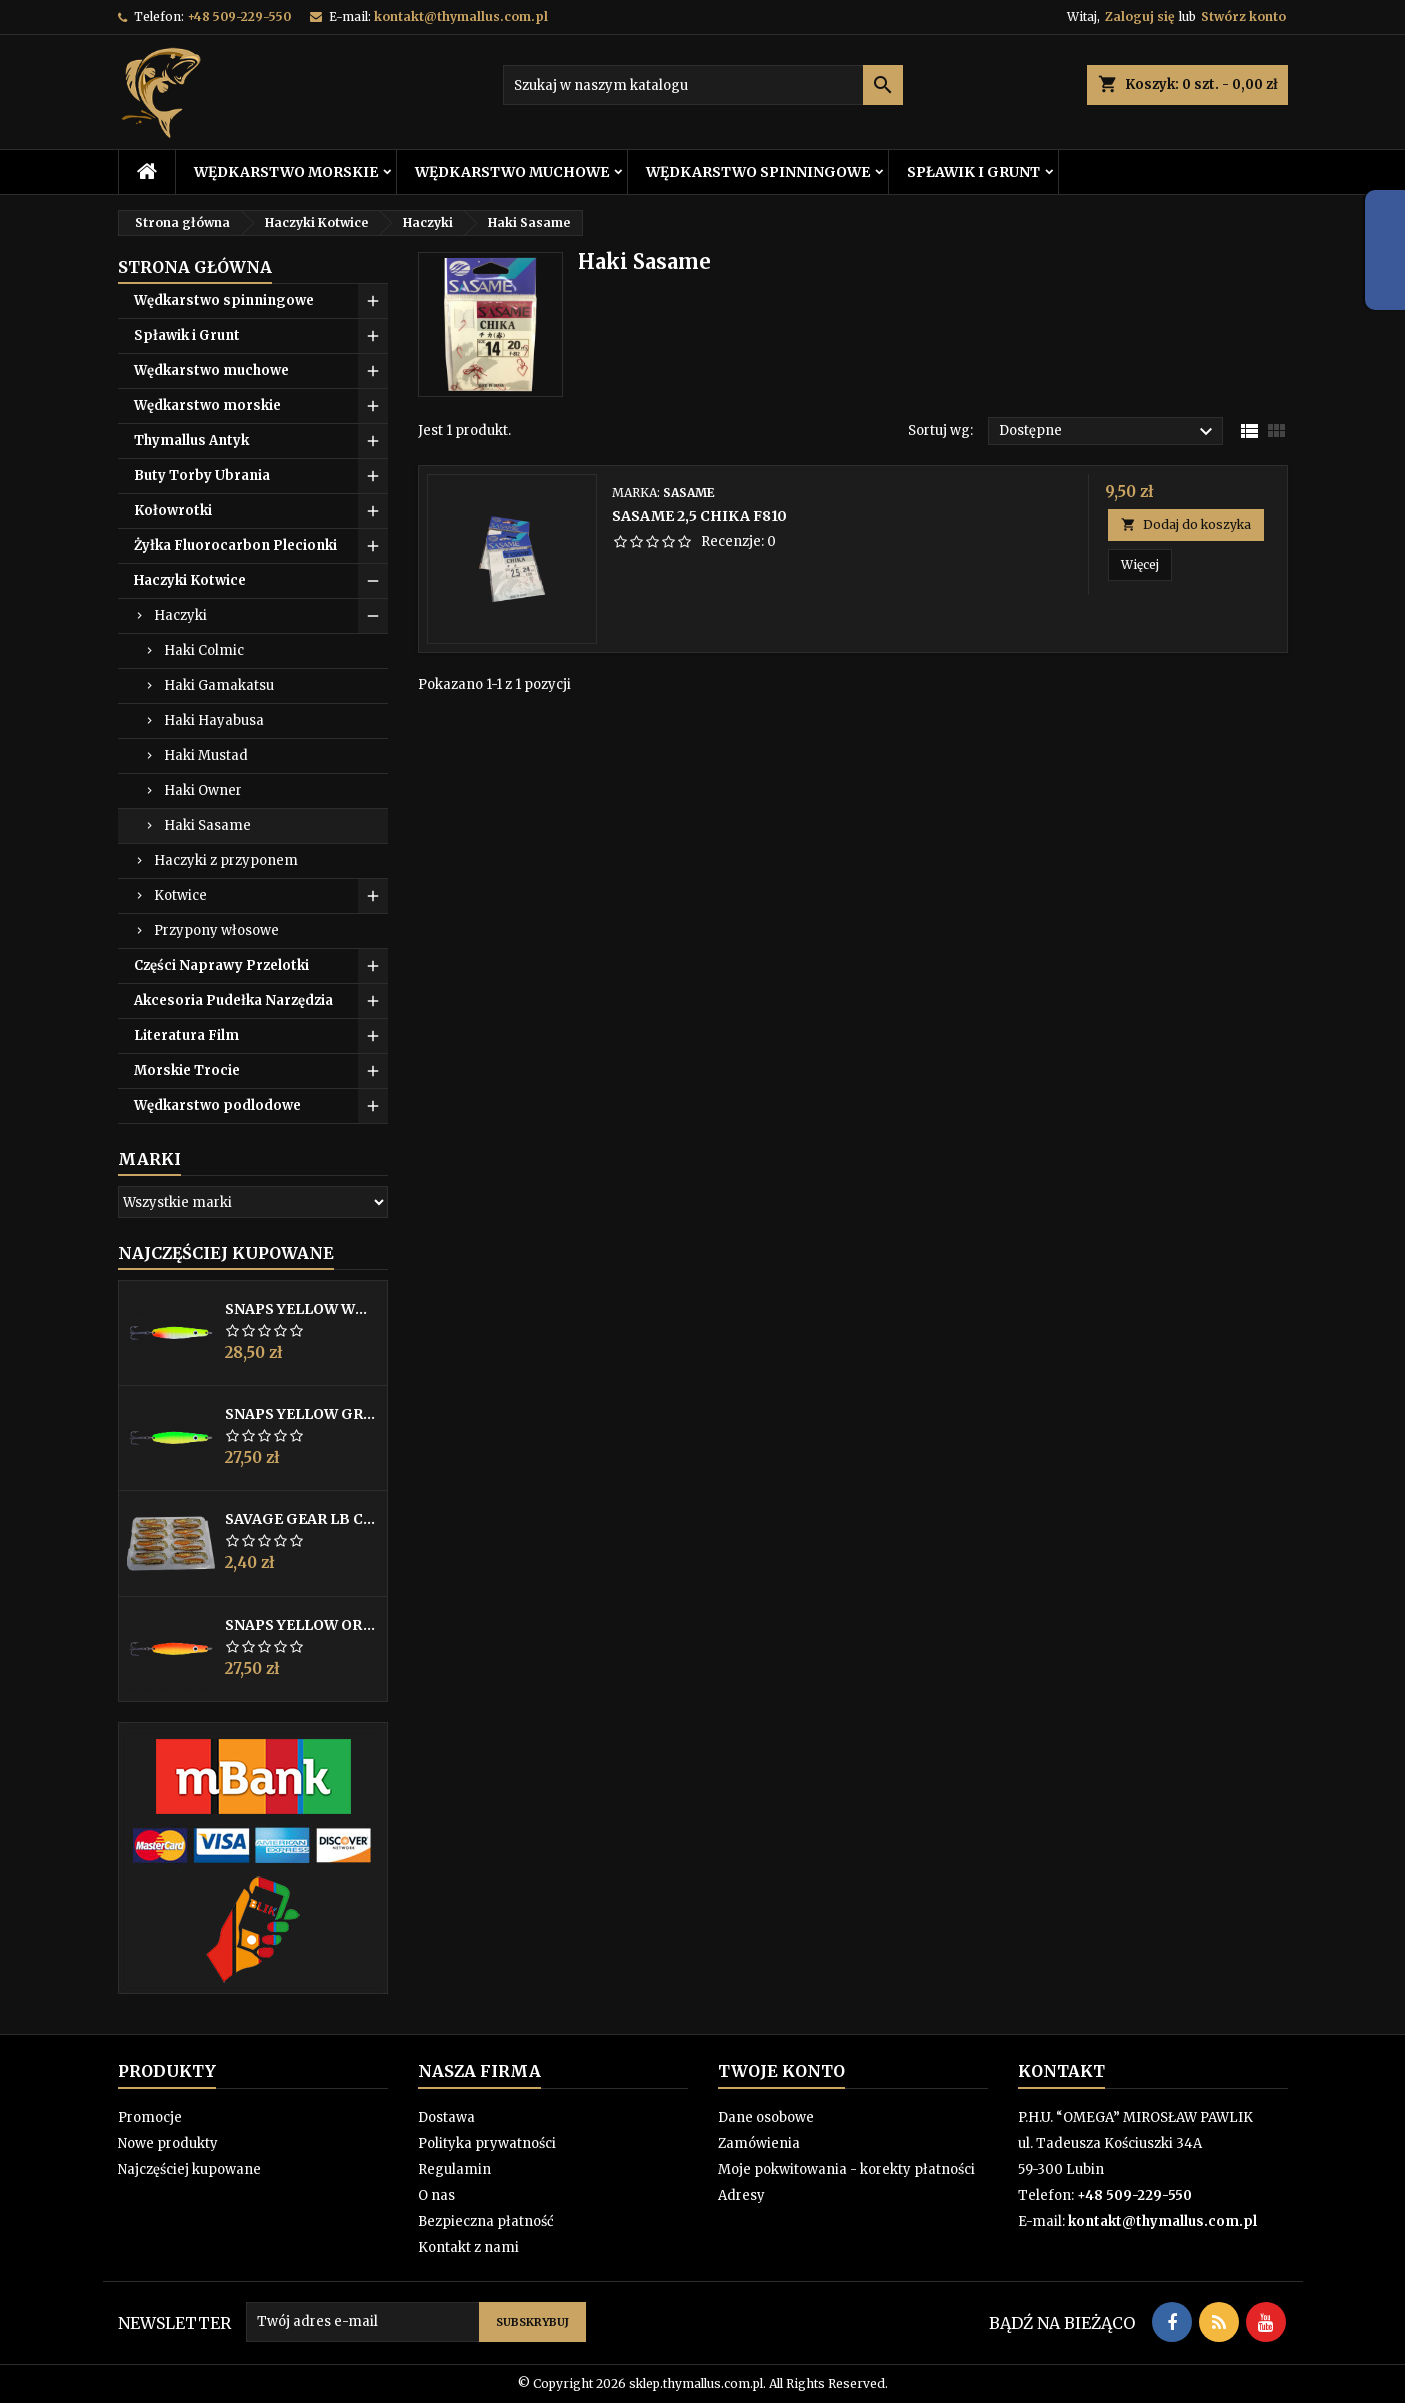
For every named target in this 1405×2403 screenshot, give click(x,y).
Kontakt (1061, 2071)
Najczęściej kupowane (189, 2169)
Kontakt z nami (468, 2247)
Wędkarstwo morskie (286, 172)
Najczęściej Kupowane (226, 1253)
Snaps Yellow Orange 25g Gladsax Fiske (302, 1625)
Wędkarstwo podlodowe (217, 1105)
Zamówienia (759, 2143)
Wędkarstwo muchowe (512, 172)
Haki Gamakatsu (219, 685)
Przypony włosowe (216, 930)
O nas (436, 2195)
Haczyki (180, 615)
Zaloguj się (1139, 16)
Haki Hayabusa (214, 720)
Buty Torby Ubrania (202, 475)
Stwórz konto (1243, 16)
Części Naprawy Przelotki (221, 965)
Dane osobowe (766, 2117)
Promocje (150, 2117)
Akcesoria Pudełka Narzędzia (233, 1000)
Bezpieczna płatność (486, 2221)
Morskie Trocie (187, 1070)
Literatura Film (186, 1035)
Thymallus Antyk (191, 440)
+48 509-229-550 (239, 16)
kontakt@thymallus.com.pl (461, 16)
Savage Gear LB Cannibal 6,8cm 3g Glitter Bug (302, 1519)
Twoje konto (781, 2071)
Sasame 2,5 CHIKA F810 (699, 516)
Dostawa (446, 2117)
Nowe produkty (168, 2143)
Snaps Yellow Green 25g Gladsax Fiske (302, 1414)
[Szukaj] (703, 85)
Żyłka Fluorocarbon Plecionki (235, 545)
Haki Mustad (206, 755)
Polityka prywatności (487, 2143)
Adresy (741, 2195)
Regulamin (454, 2169)
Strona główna (195, 267)
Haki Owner (203, 790)
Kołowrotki (173, 510)
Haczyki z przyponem (226, 860)
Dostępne (1108, 432)
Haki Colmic (204, 650)
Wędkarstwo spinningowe (758, 172)
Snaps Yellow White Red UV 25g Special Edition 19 (302, 1309)
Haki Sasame (207, 825)
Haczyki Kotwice (190, 580)
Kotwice (180, 895)
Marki (149, 1159)
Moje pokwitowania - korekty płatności (846, 2169)
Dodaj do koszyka (1186, 524)
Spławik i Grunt (973, 172)
